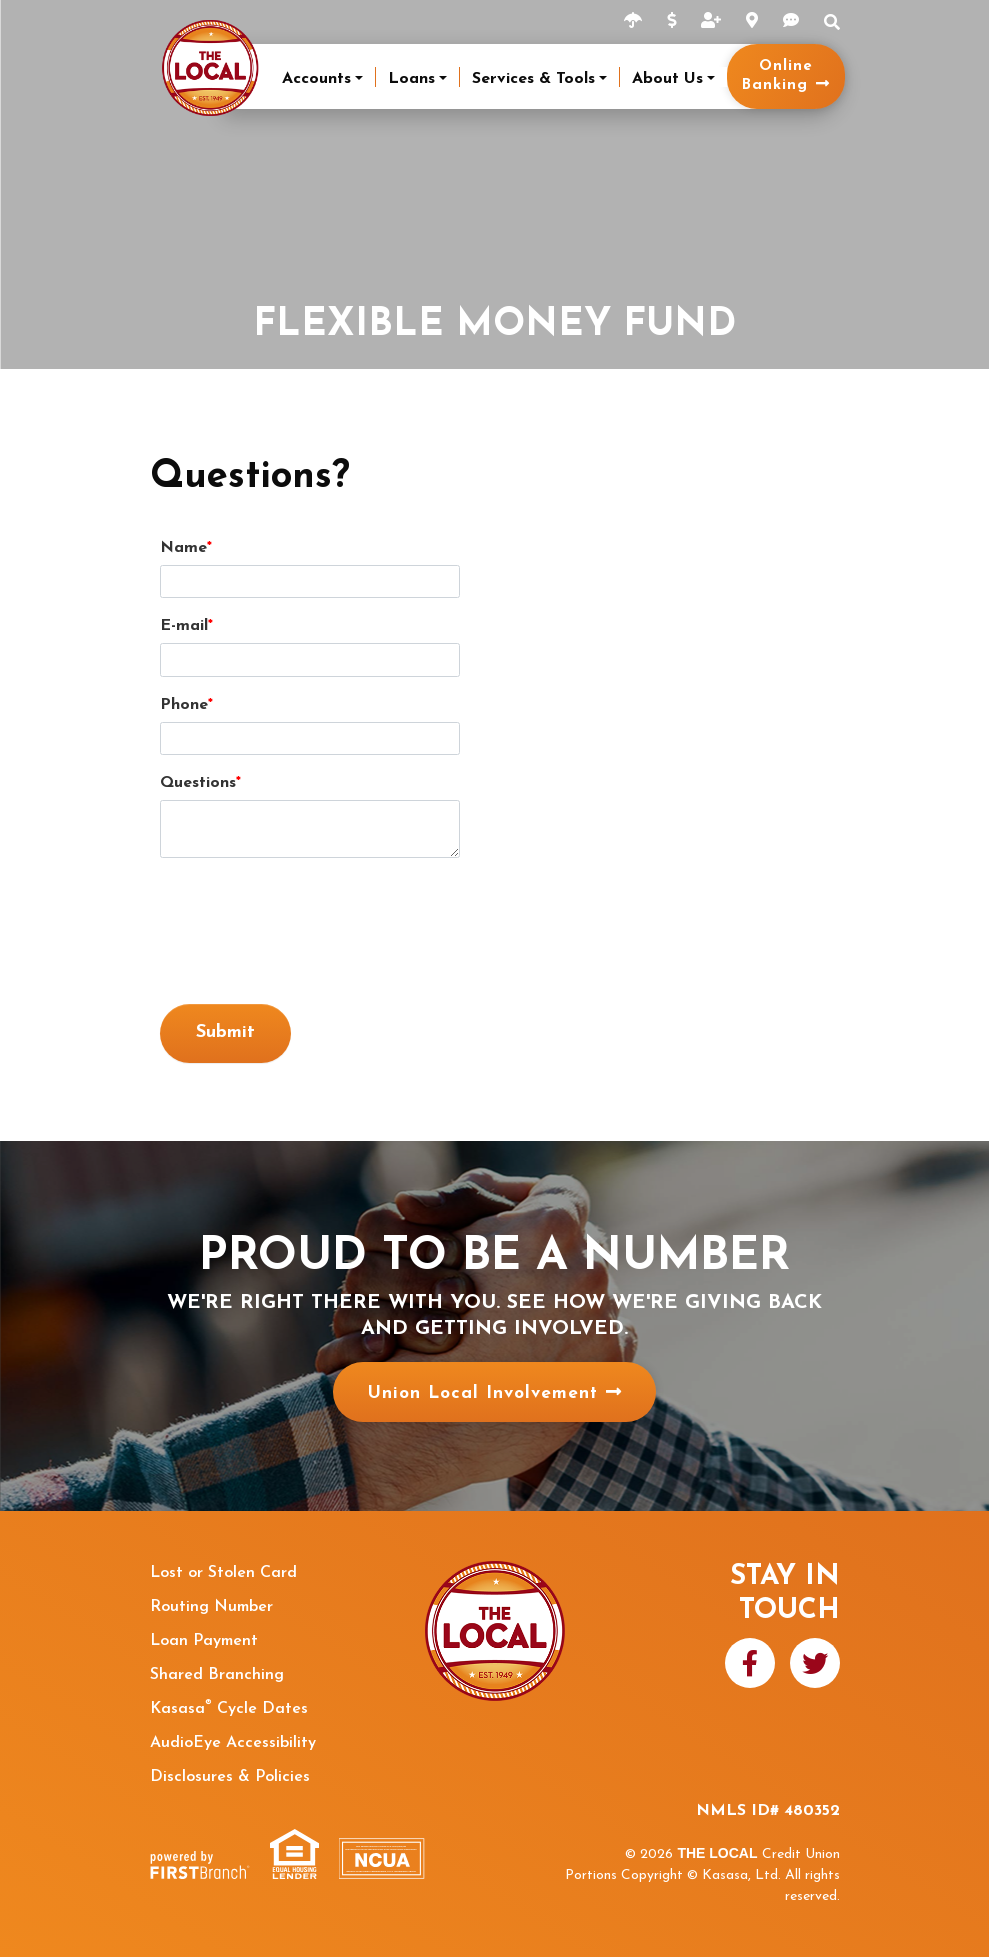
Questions (198, 783)
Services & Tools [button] (533, 79)
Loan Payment (204, 1641)
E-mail (184, 626)
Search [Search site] (832, 22)
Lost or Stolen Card (223, 1573)
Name (183, 548)
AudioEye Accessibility (233, 1743)
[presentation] (312, 921)
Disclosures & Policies (230, 1777)
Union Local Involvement (482, 1392)
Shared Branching (217, 1675)
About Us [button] (667, 79)
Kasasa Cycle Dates (229, 1709)
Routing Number (211, 1607)
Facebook (750, 1663)
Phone (184, 705)
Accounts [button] (316, 79)
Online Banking (777, 76)
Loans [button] (411, 79)
